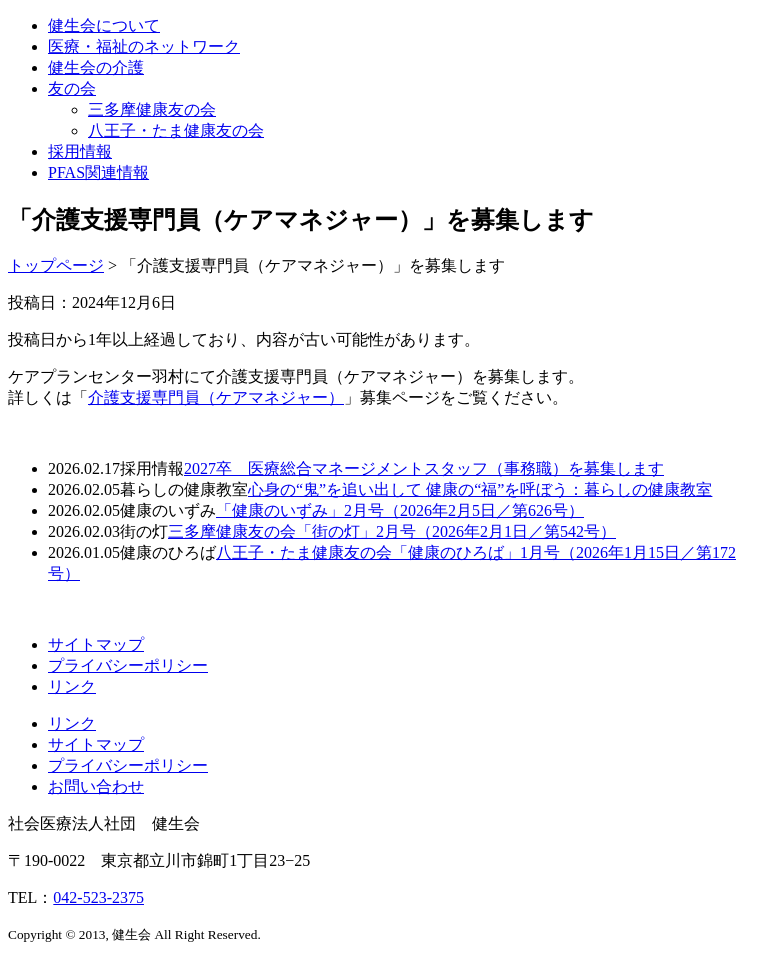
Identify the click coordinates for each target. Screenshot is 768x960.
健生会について (104, 25)
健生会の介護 (96, 67)
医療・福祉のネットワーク (144, 46)
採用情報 (80, 151)
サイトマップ (96, 644)
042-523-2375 (98, 897)
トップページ (56, 265)
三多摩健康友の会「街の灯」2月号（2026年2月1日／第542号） (392, 531)
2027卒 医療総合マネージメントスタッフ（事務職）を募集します (424, 468)
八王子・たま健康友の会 (176, 130)
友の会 (72, 88)
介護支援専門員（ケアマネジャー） (216, 397)
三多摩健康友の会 (152, 109)
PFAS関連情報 (98, 172)
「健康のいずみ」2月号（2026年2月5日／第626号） (400, 510)
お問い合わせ (96, 786)
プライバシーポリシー (128, 665)
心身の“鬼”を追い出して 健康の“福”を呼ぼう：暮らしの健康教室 (480, 489)
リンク (72, 686)
